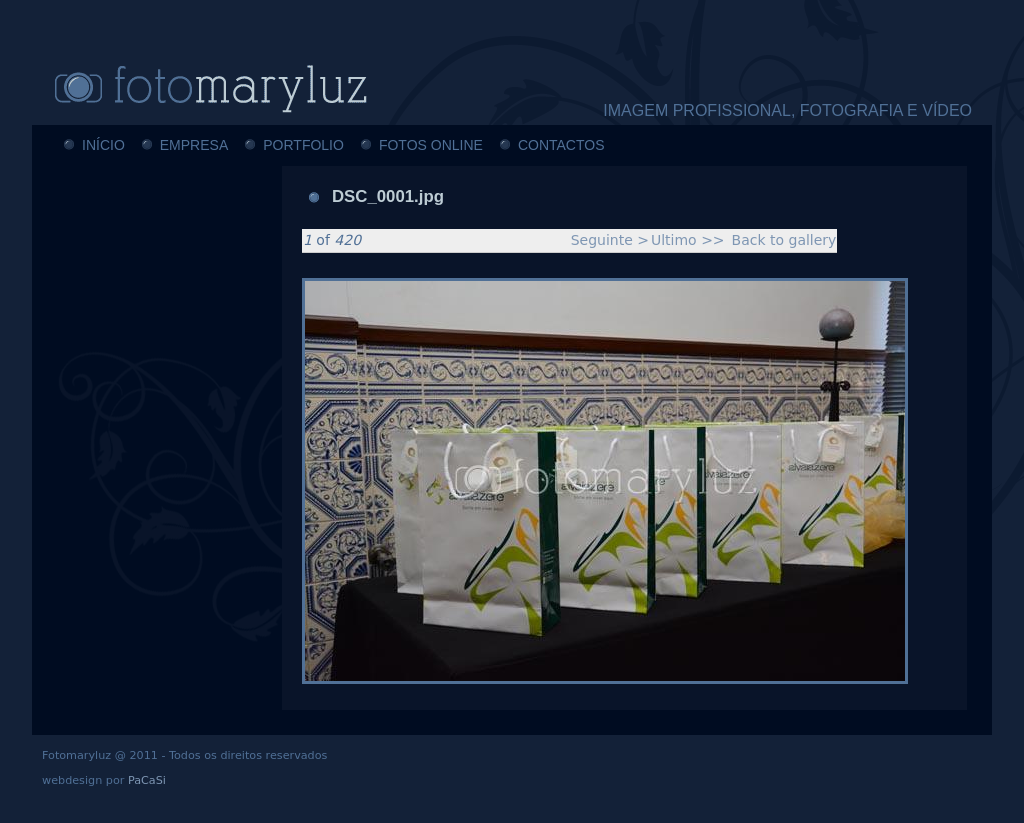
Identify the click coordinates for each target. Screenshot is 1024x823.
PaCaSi (147, 780)
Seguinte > (610, 240)
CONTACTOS (561, 145)
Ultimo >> (688, 240)
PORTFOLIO (303, 145)
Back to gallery (784, 240)
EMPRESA (194, 145)
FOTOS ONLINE (431, 145)
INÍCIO (103, 145)
